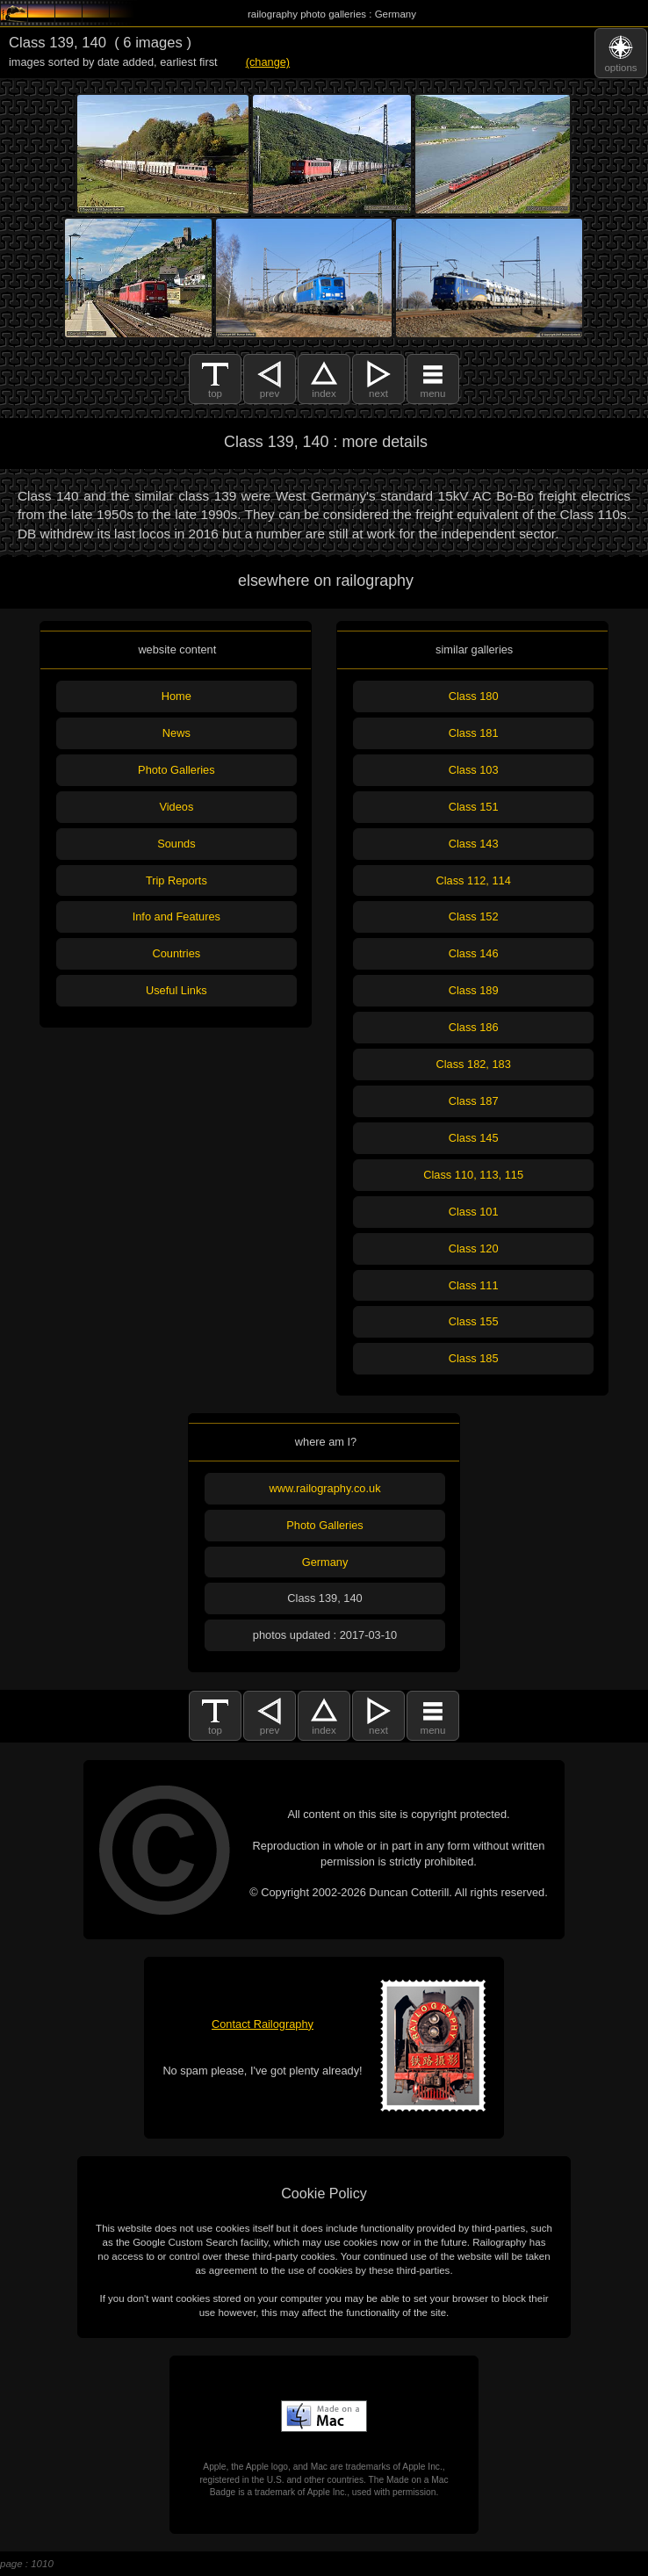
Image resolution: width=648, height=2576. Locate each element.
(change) (268, 62)
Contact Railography (262, 2024)
